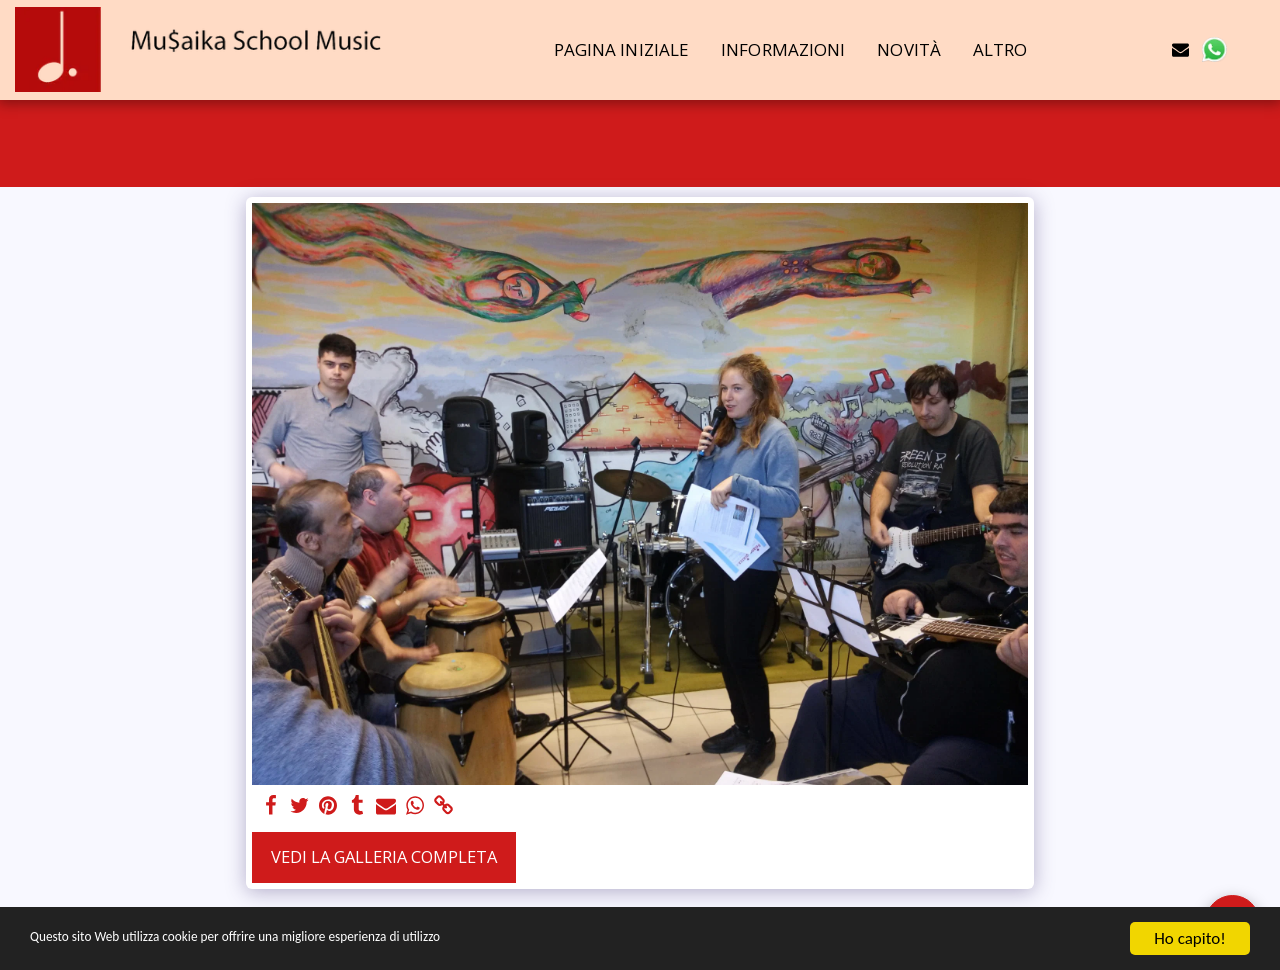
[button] (1114, 49)
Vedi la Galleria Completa (384, 856)
